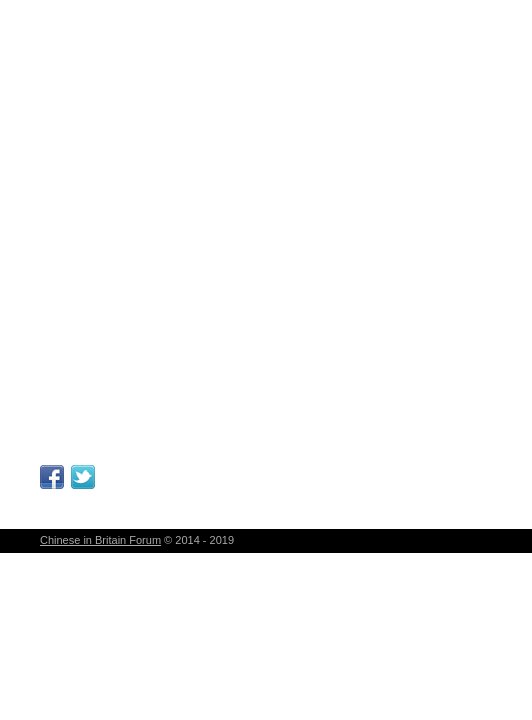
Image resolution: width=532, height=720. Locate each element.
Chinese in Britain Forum (100, 540)
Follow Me (83, 477)
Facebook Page (52, 477)
